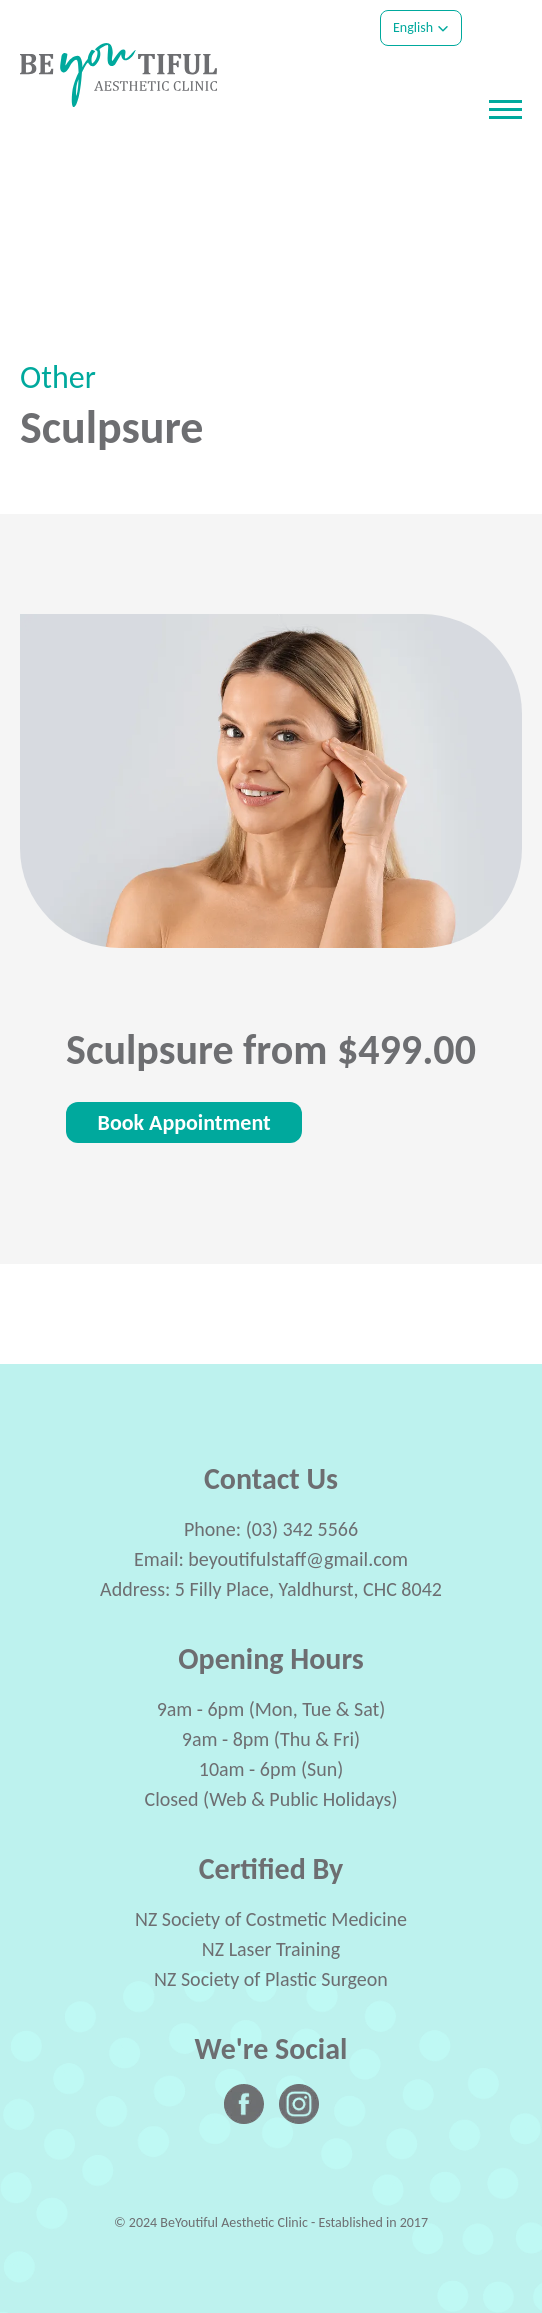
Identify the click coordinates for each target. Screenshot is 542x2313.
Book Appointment (184, 1122)
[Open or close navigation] (505, 109)
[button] (421, 28)
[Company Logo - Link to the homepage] (118, 75)
